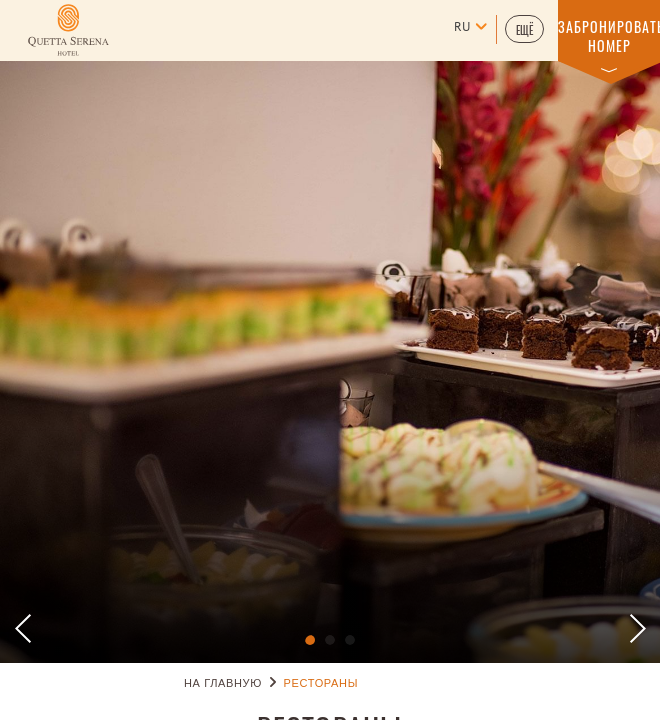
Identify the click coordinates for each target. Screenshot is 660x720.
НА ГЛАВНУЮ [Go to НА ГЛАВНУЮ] (223, 684)
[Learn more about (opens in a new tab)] (68, 30)
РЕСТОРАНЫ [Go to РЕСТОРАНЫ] (321, 684)
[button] (524, 29)
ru (462, 28)
